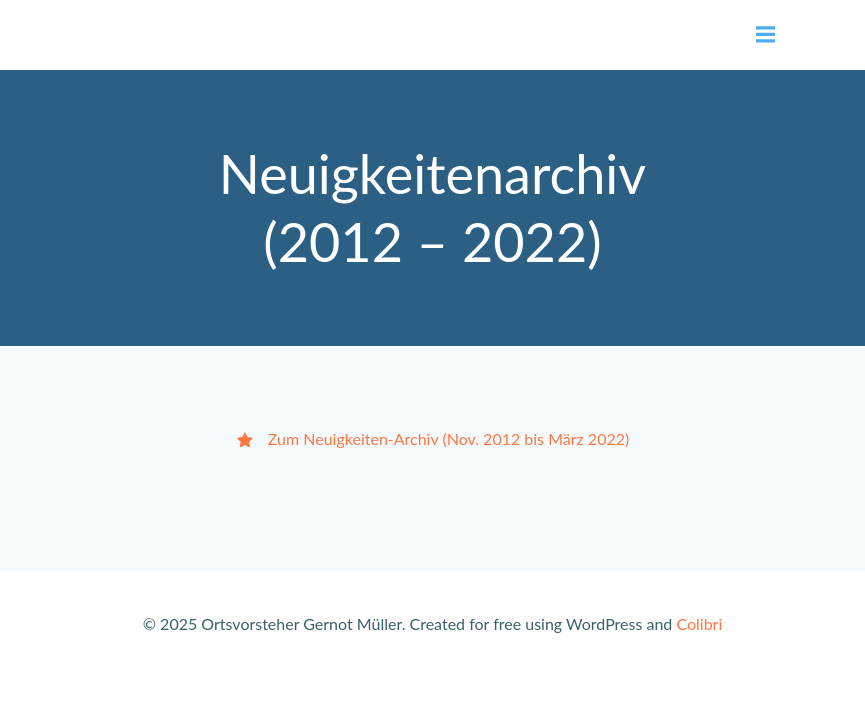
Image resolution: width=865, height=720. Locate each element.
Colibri (699, 623)
